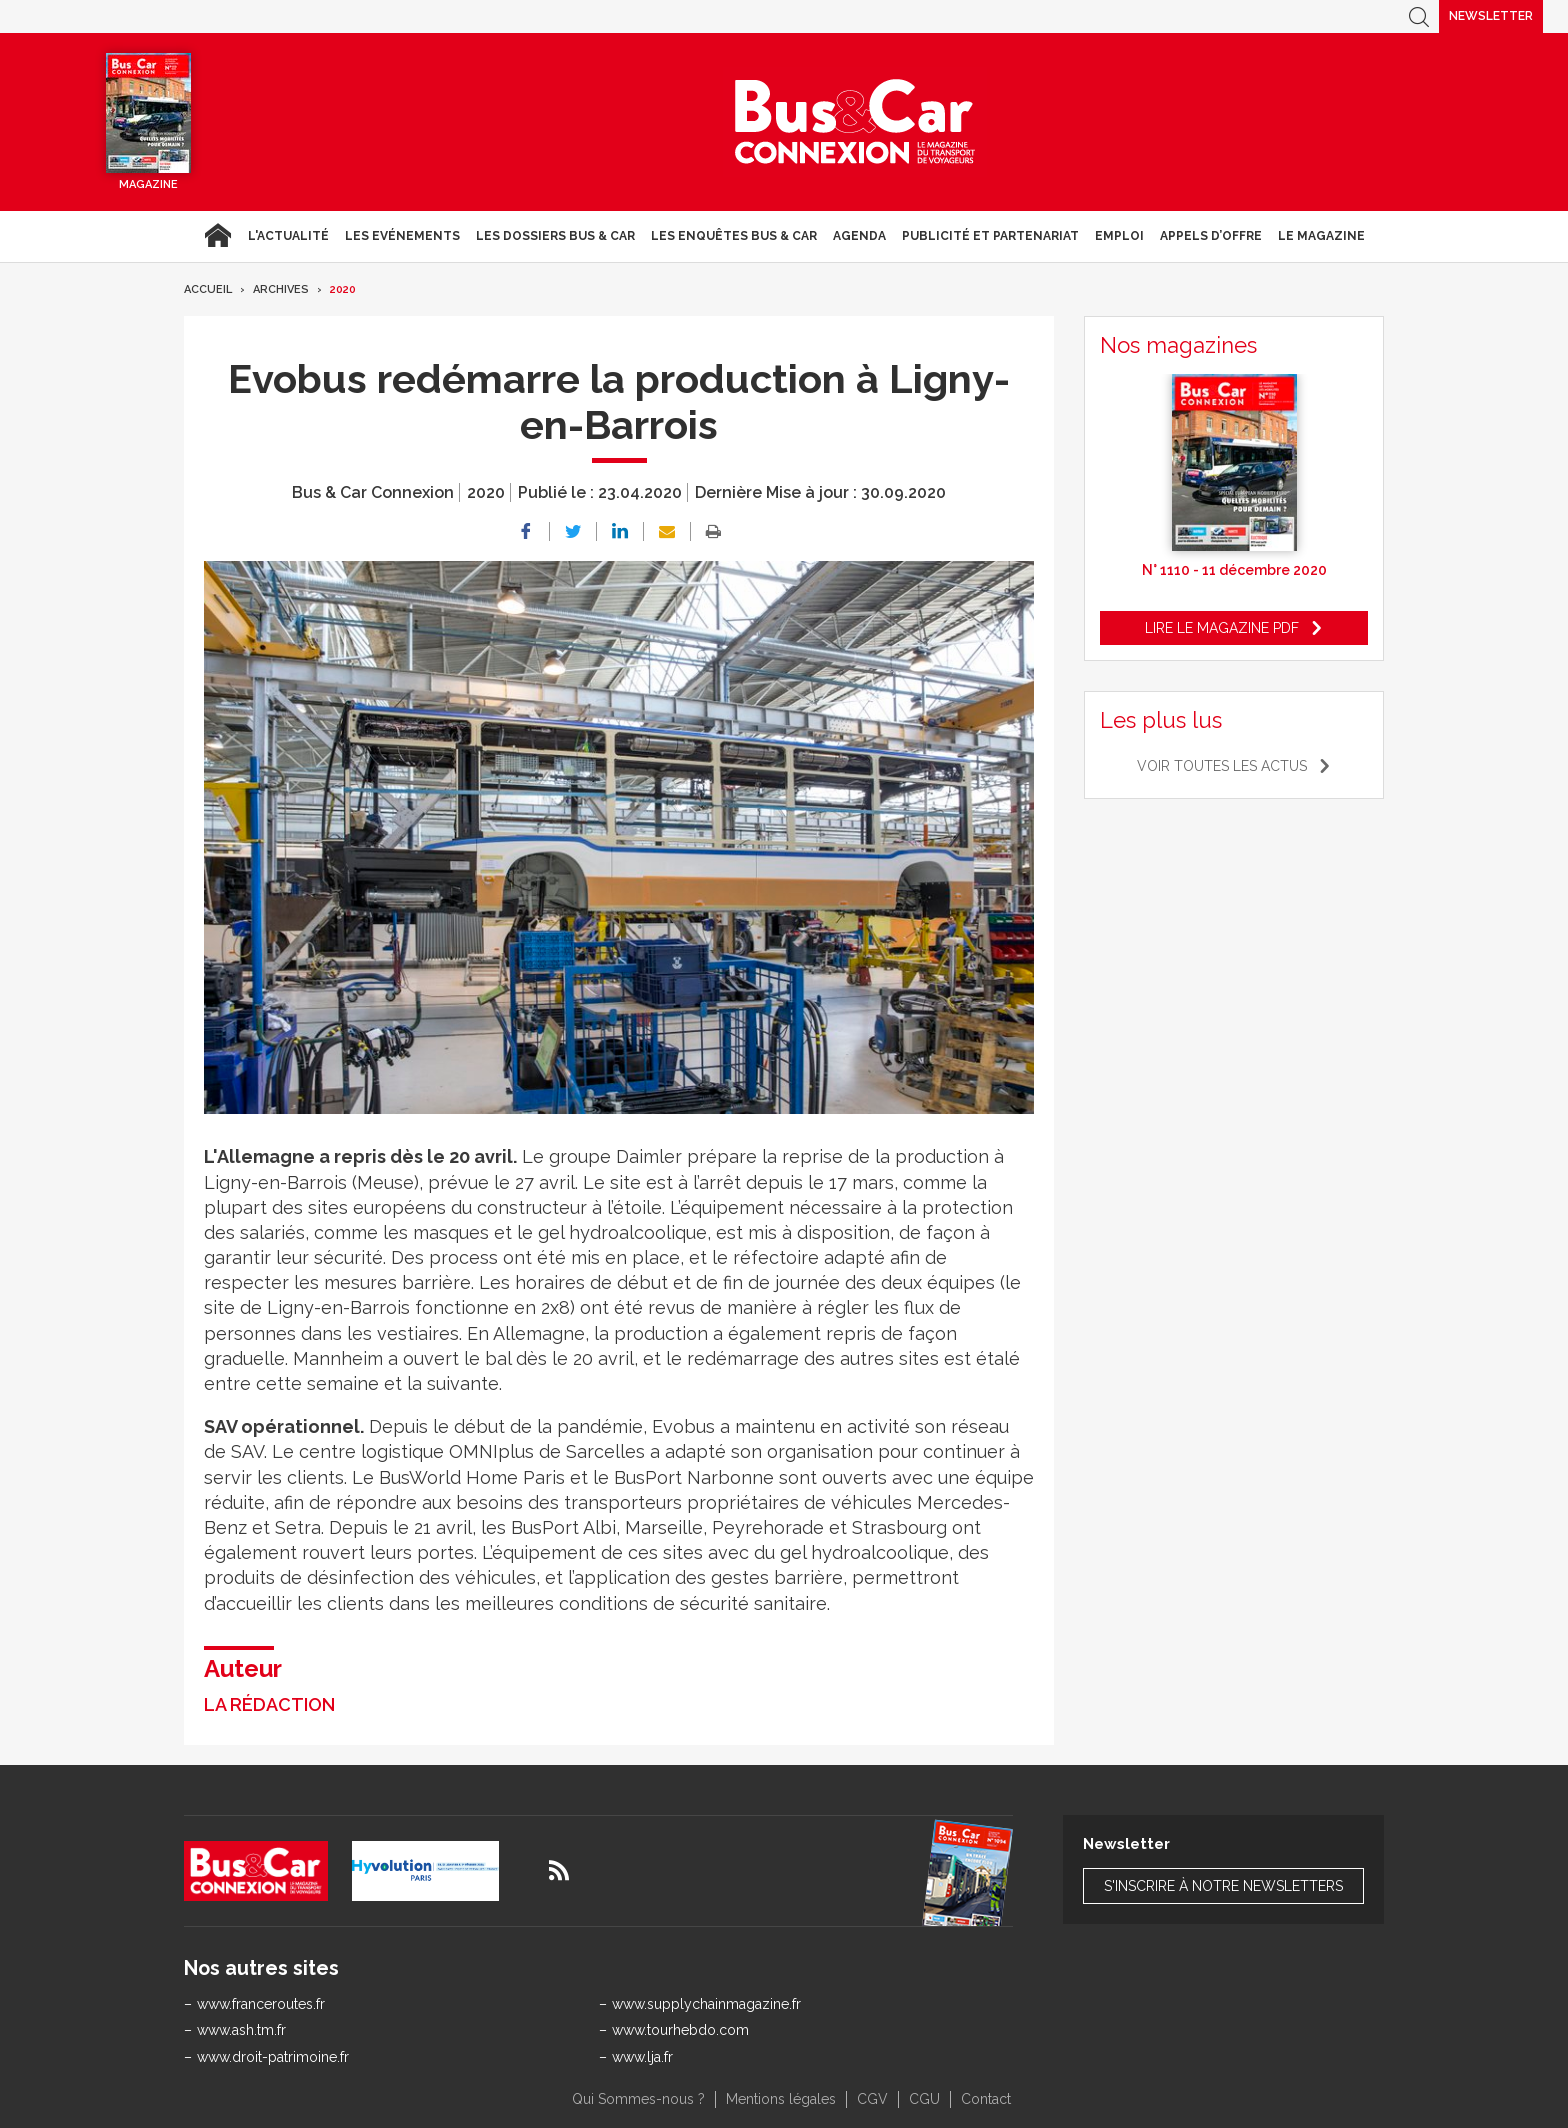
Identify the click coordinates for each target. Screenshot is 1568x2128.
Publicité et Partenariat (990, 236)
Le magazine (1321, 236)
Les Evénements (402, 236)
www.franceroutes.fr (261, 2004)
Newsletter (1491, 16)
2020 (343, 289)
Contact (986, 2099)
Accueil (217, 236)
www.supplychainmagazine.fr (706, 2004)
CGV (872, 2099)
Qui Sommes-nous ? (638, 2099)
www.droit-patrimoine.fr (273, 2057)
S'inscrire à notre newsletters (1223, 1886)
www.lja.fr (642, 2057)
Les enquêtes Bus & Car (734, 236)
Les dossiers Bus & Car (555, 236)
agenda (859, 236)
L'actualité (288, 236)
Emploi (1119, 236)
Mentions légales (781, 2099)
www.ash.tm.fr (241, 2030)
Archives (281, 289)
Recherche (1419, 16)
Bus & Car (855, 122)
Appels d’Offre (1211, 236)
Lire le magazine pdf (1222, 628)
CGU (924, 2099)
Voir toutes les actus (1222, 766)
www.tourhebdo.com (680, 2030)
